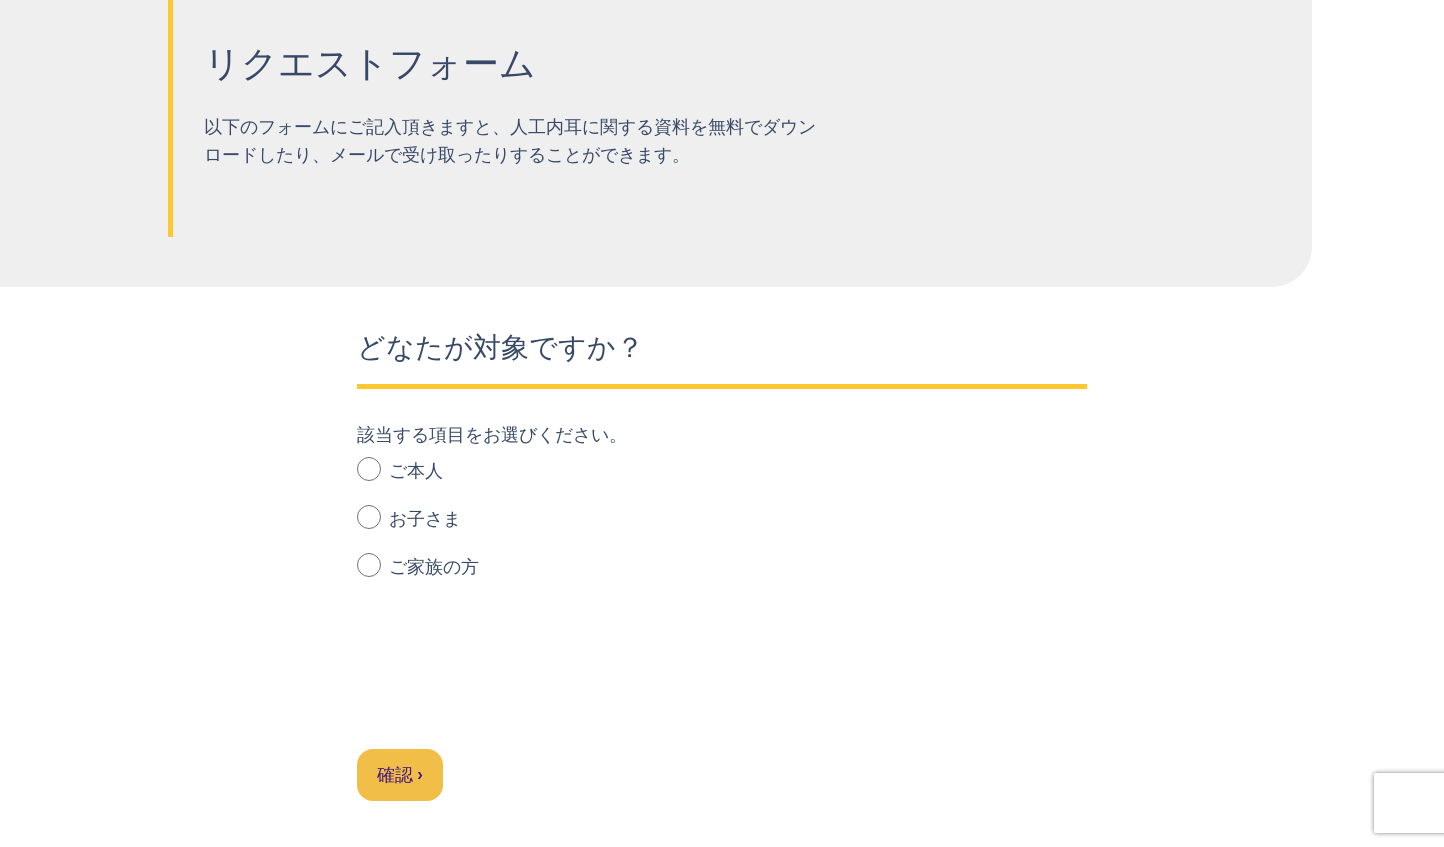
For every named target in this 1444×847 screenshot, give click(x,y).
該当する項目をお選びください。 (492, 434)
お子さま (409, 517)
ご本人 (400, 469)
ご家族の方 (418, 565)
